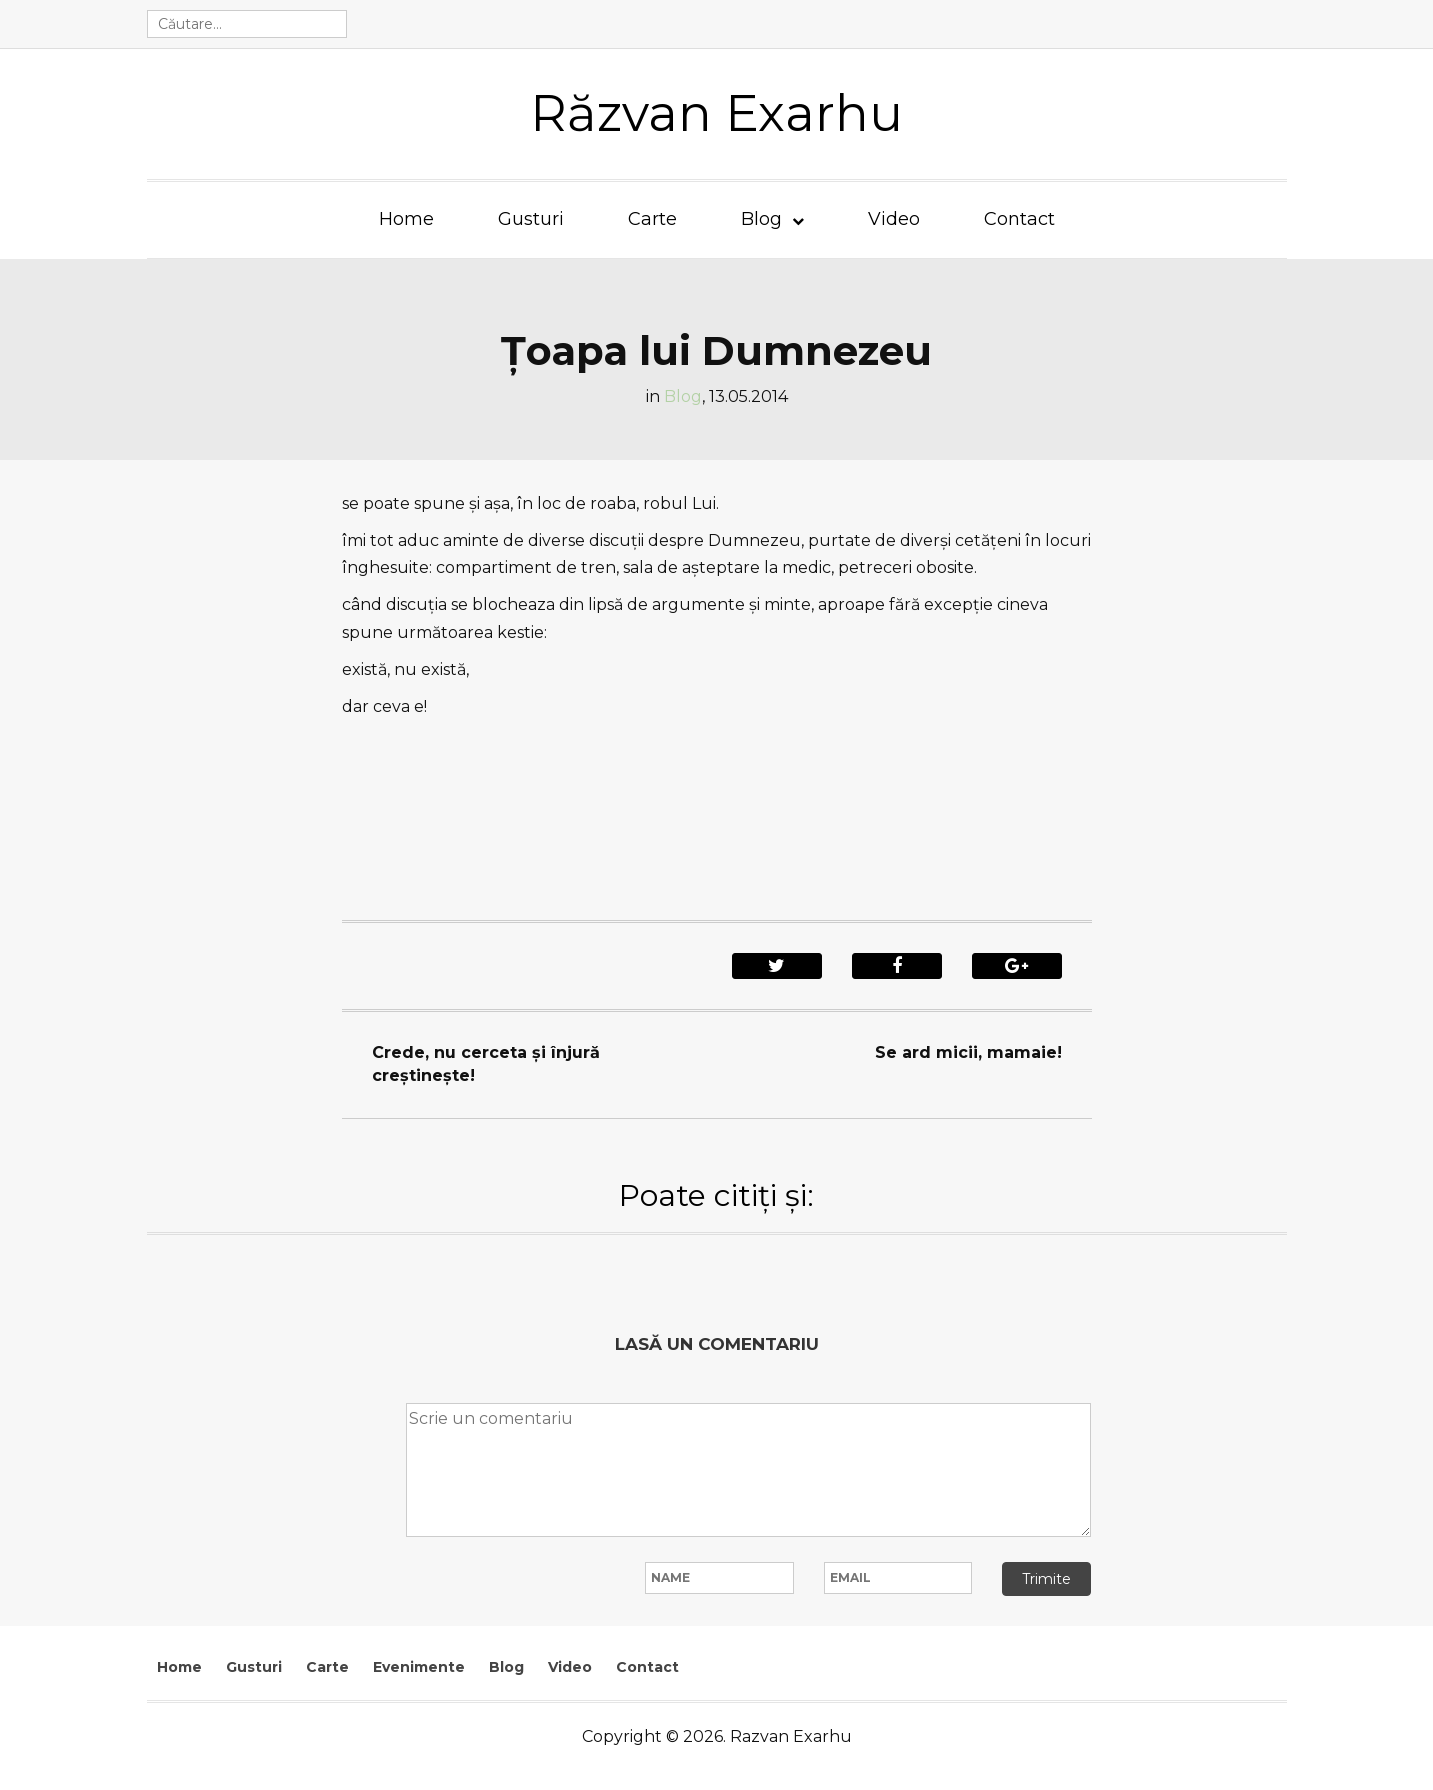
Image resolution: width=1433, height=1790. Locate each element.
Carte (652, 219)
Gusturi (531, 219)
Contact (1019, 219)
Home (406, 219)
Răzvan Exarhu (716, 113)
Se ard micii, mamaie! (968, 1052)
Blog (761, 219)
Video (894, 219)
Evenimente (419, 1667)
